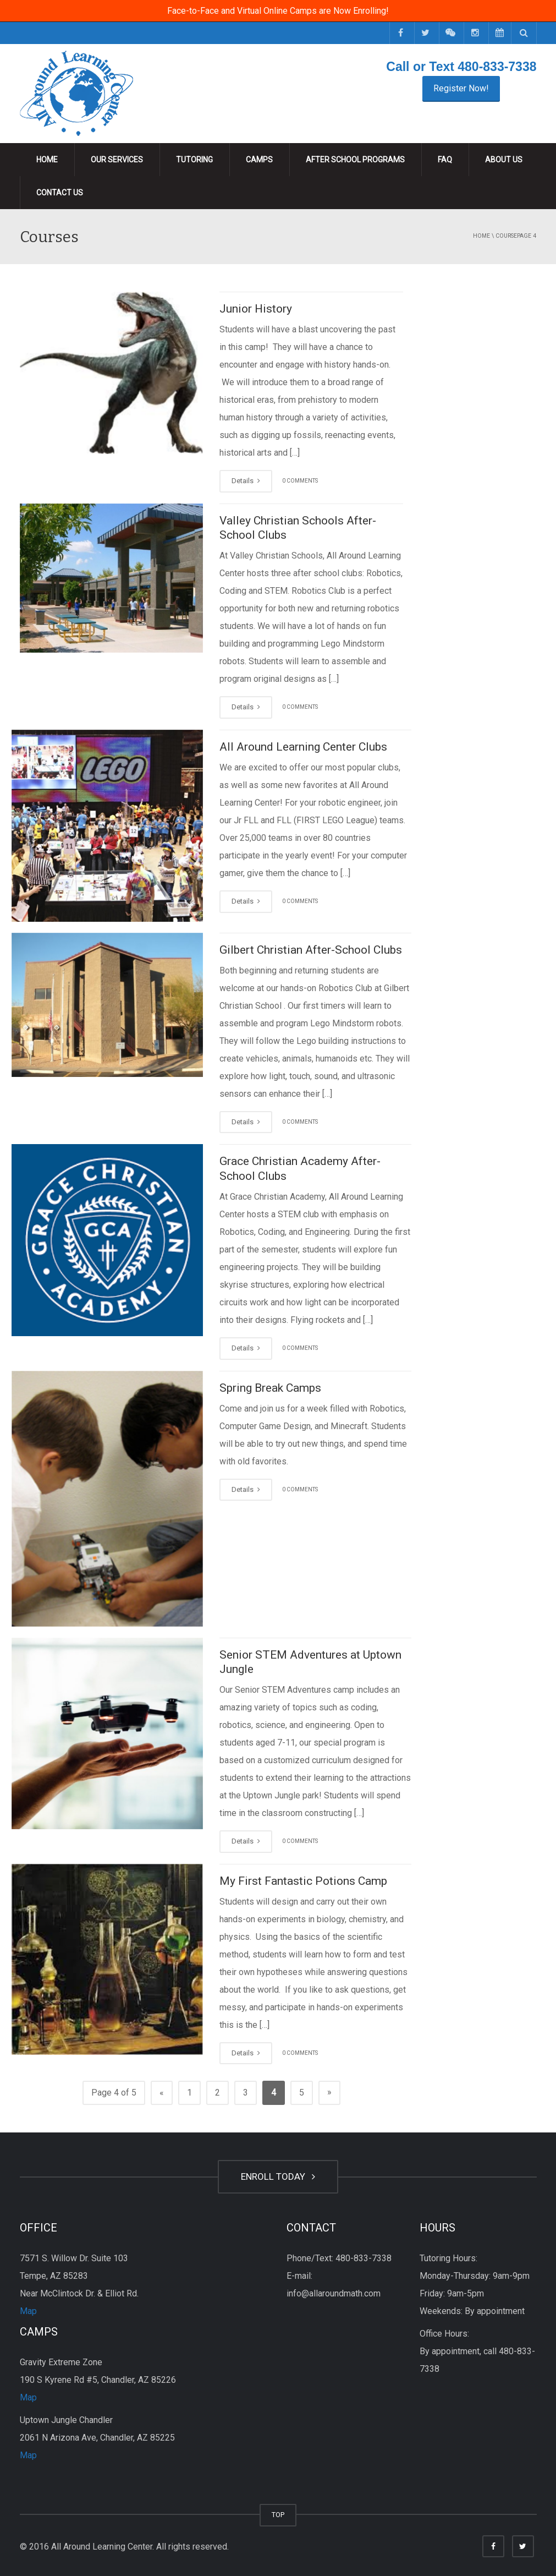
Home (47, 159)
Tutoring (194, 159)
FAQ (445, 159)
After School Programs (355, 159)
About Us (503, 159)
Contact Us (59, 192)
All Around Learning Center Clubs (303, 746)
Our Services (117, 159)
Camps (259, 159)
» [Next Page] (329, 2092)
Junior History (255, 308)
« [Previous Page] (161, 2092)
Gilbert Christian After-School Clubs (310, 949)
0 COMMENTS (300, 481)
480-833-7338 (497, 66)
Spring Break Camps (270, 1387)
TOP (278, 2515)
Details (246, 481)
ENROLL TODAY (278, 2176)
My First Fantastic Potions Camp (303, 1881)
